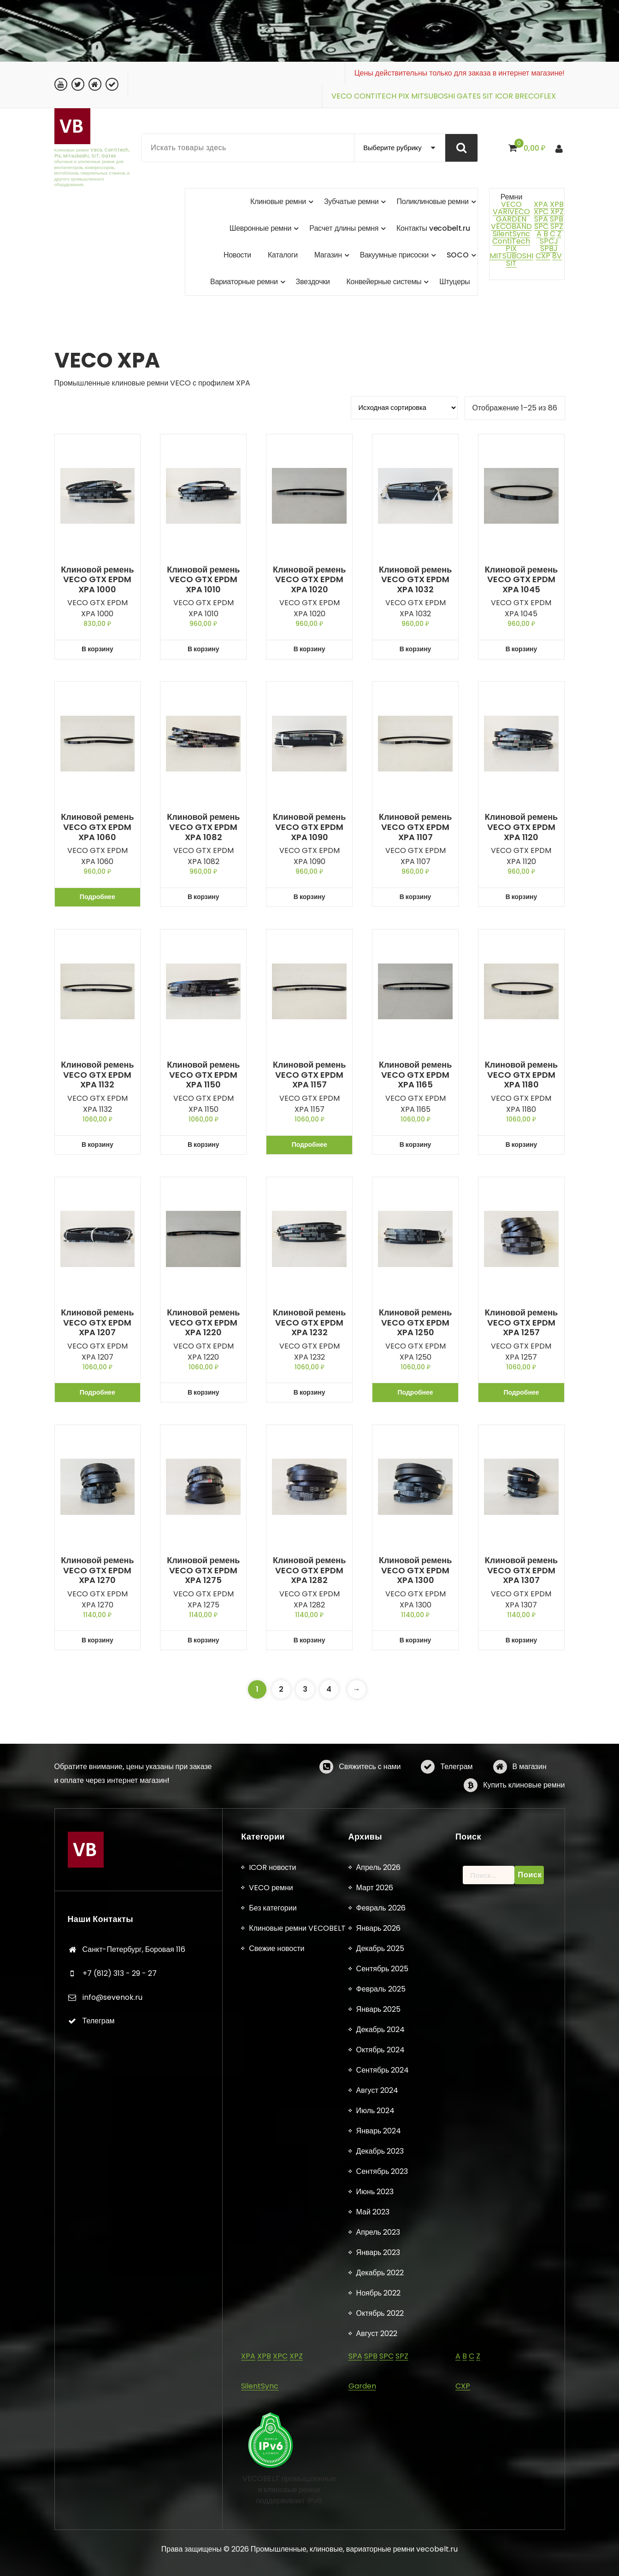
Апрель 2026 (378, 2537)
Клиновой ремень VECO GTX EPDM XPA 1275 (203, 1570)
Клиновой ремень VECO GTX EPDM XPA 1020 (309, 580)
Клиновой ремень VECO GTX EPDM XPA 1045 (521, 580)
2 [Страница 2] (281, 1689)
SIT (488, 96)
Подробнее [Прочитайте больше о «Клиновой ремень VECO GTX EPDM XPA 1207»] (97, 1392)
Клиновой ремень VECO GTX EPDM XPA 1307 (521, 1570)
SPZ (556, 226)
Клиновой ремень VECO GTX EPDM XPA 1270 (97, 1570)
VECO (341, 96)
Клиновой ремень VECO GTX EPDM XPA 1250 (415, 1323)
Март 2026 (374, 2558)
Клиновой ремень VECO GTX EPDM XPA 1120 (521, 827)
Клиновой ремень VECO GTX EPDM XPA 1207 (97, 1323)
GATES (469, 96)
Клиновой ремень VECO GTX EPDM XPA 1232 (309, 1323)
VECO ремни (271, 2558)
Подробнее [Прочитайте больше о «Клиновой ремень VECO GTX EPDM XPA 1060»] (97, 896)
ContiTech (511, 241)
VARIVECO (511, 211)
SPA (541, 219)
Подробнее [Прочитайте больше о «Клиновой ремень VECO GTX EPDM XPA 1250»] (415, 1392)
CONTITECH (375, 96)
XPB (557, 204)
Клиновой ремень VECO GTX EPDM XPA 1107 (415, 827)
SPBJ (549, 248)
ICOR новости (272, 2537)
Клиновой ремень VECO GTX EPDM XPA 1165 (415, 1075)
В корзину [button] (97, 649)
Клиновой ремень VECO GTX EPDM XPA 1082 (203, 827)
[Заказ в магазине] (404, 407)
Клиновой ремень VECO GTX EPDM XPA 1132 (97, 1075)
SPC (541, 226)
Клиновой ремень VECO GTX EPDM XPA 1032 (415, 580)
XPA (541, 204)
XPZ (556, 211)
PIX (403, 96)
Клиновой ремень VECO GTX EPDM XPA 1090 (309, 827)
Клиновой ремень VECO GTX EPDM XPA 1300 (415, 1570)
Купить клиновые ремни (524, 1815)
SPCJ (549, 241)
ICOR (504, 96)
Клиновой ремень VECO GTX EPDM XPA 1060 (97, 827)
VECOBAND (511, 226)
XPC (541, 211)
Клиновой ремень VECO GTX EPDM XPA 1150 (203, 1075)
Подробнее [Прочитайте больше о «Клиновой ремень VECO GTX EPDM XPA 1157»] (309, 1144)
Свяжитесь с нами (370, 1796)
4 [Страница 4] (328, 1689)
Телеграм (456, 1796)
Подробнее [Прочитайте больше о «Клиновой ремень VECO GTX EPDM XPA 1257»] (521, 1392)
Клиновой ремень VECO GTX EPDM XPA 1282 (309, 1570)
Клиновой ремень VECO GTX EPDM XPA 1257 (521, 1323)
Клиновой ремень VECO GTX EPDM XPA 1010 (203, 580)
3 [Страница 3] (305, 1689)
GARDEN (511, 219)
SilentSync (511, 233)
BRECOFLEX (535, 96)
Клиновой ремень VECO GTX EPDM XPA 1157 (309, 1075)
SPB (556, 219)
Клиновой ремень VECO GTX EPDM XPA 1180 (521, 1075)
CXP (543, 256)
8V (557, 256)
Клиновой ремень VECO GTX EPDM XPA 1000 (97, 580)
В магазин (530, 1796)
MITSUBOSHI (433, 96)
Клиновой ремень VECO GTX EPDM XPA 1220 (203, 1323)
